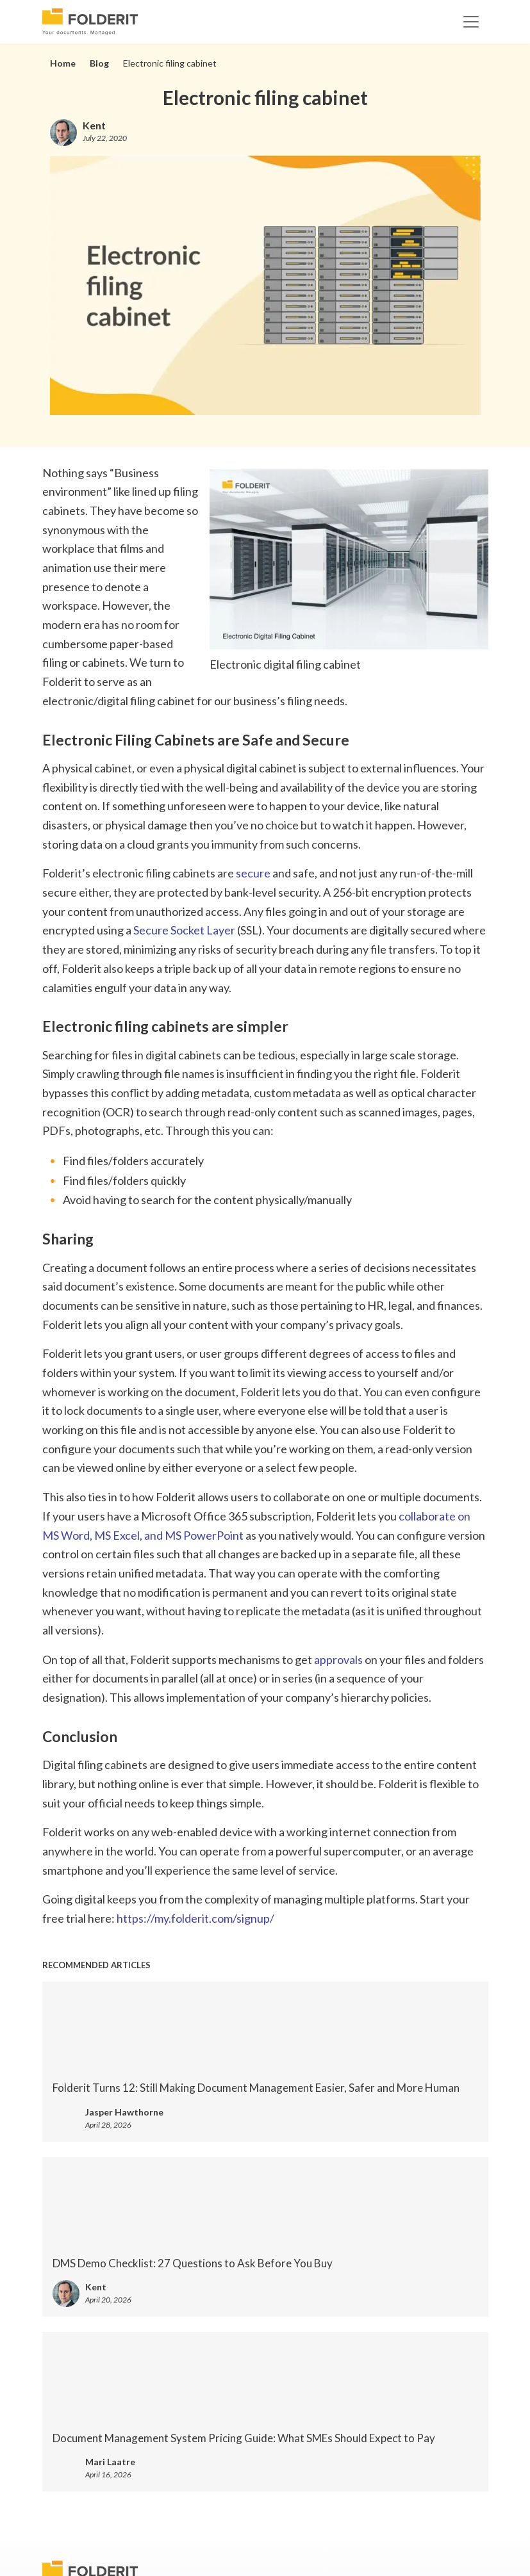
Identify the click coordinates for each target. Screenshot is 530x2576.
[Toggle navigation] (471, 22)
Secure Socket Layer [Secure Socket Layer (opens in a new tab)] (184, 930)
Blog (99, 63)
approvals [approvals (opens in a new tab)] (338, 1659)
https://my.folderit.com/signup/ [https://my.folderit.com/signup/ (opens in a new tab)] (195, 1918)
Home (63, 63)
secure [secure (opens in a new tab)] (253, 873)
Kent (94, 125)
